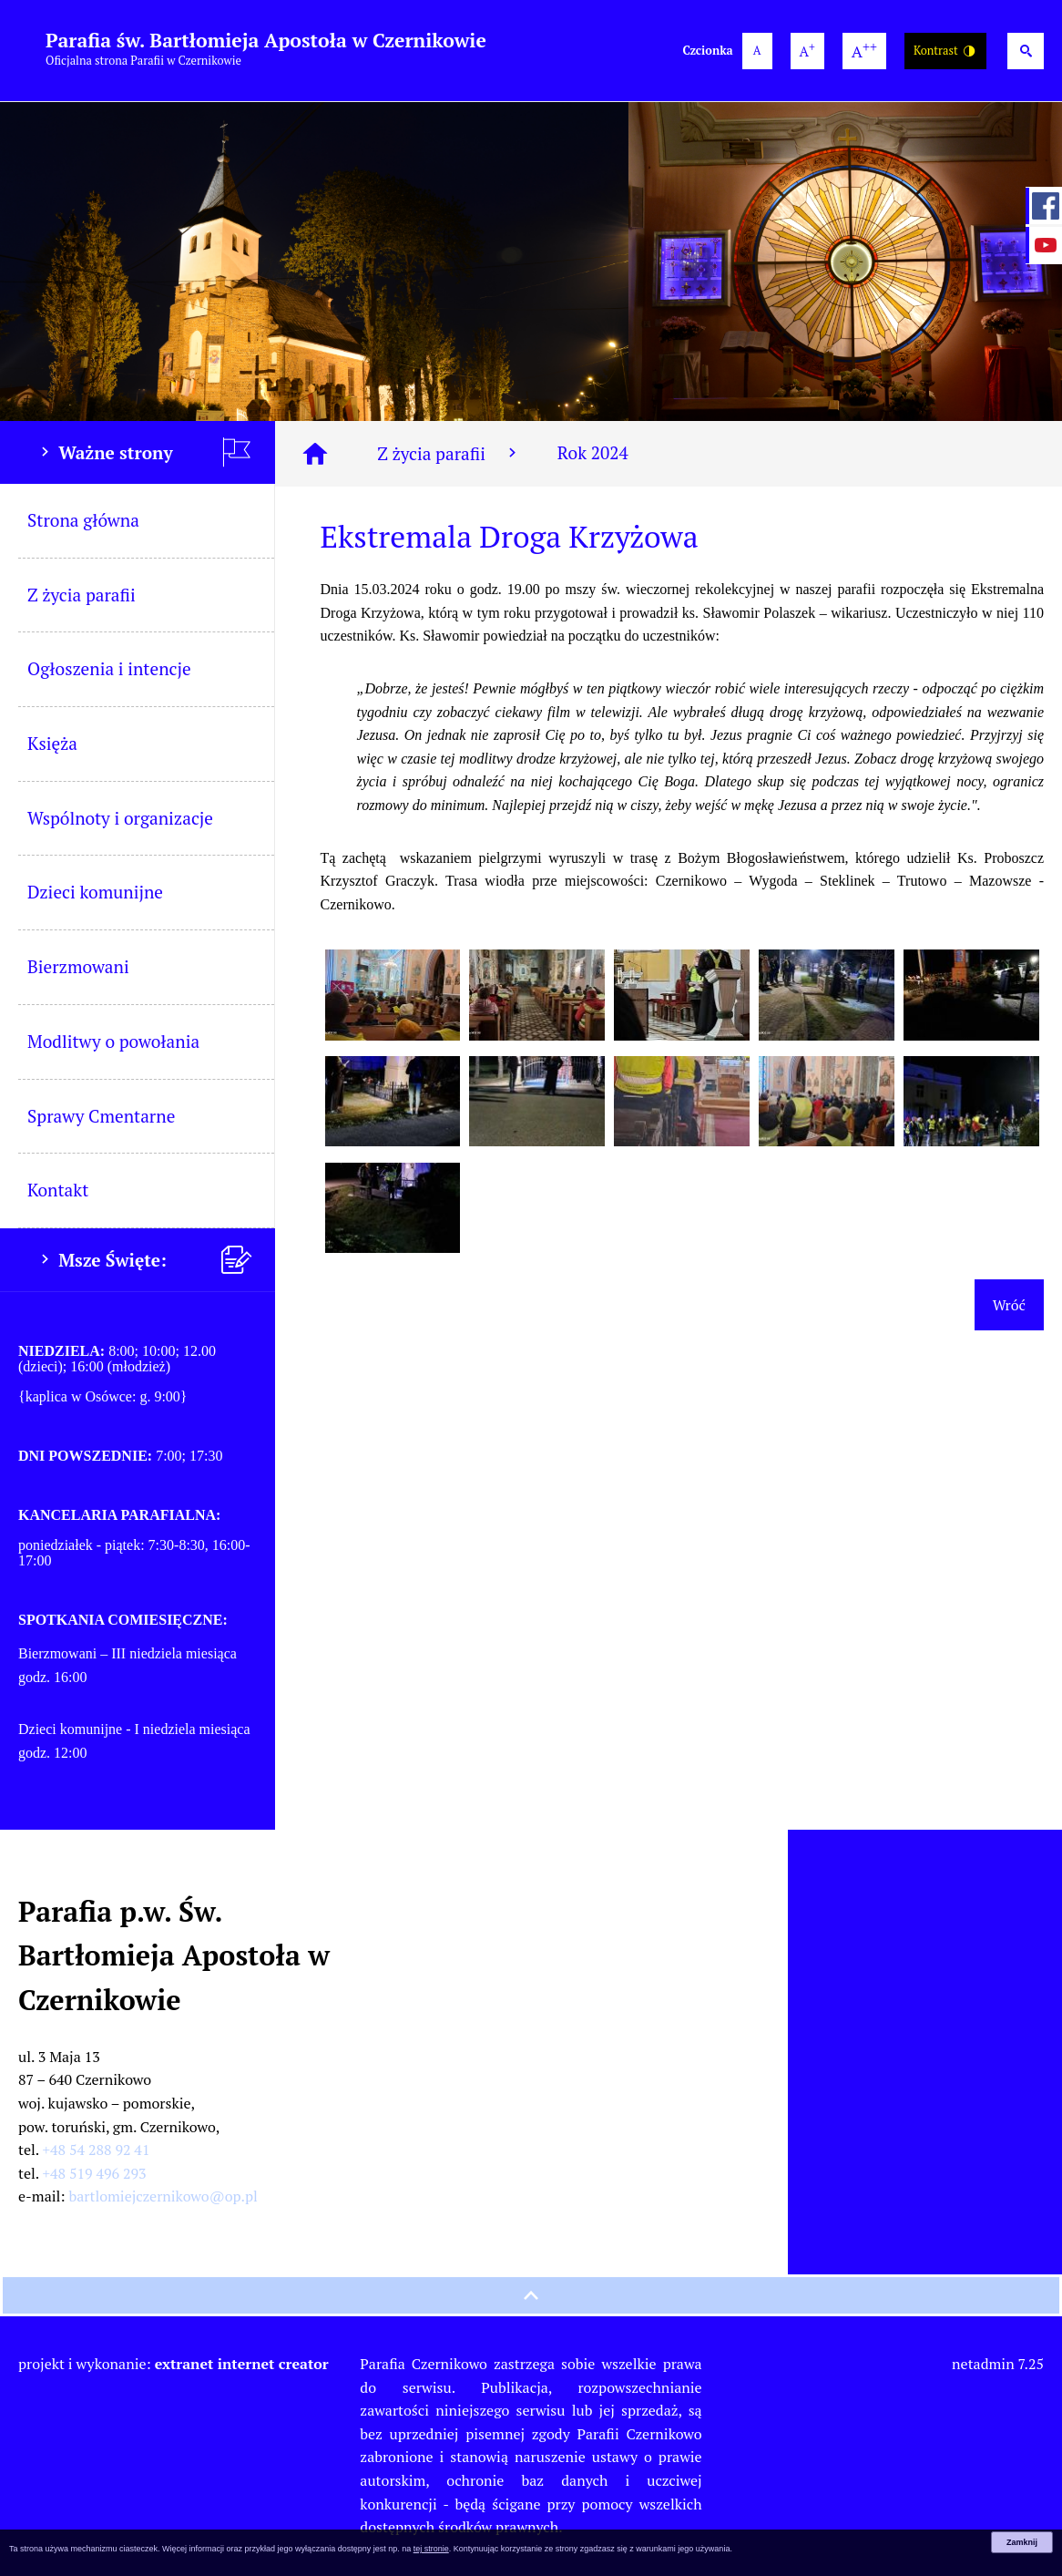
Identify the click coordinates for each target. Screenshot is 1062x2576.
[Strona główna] (315, 454)
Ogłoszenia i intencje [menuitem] (109, 668)
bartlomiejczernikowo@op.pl (163, 2196)
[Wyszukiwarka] (1025, 51)
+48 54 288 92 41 (96, 2150)
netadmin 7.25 (998, 2364)
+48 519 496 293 (95, 2173)
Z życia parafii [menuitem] (81, 594)
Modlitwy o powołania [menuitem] (113, 1041)
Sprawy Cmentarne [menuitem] (101, 1115)
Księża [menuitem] (52, 743)
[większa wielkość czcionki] (807, 51)
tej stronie (431, 2548)
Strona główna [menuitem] (83, 519)
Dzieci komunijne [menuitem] (95, 891)
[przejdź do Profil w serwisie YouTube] (1044, 245)
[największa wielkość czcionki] (864, 51)
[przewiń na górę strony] (531, 2295)
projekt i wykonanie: (173, 2364)
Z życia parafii (449, 453)
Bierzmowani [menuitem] (78, 966)
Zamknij (1021, 2542)
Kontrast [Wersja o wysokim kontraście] (945, 51)
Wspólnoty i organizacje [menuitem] (120, 817)
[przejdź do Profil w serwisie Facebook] (1044, 206)
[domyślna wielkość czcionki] (757, 51)
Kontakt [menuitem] (57, 1189)
